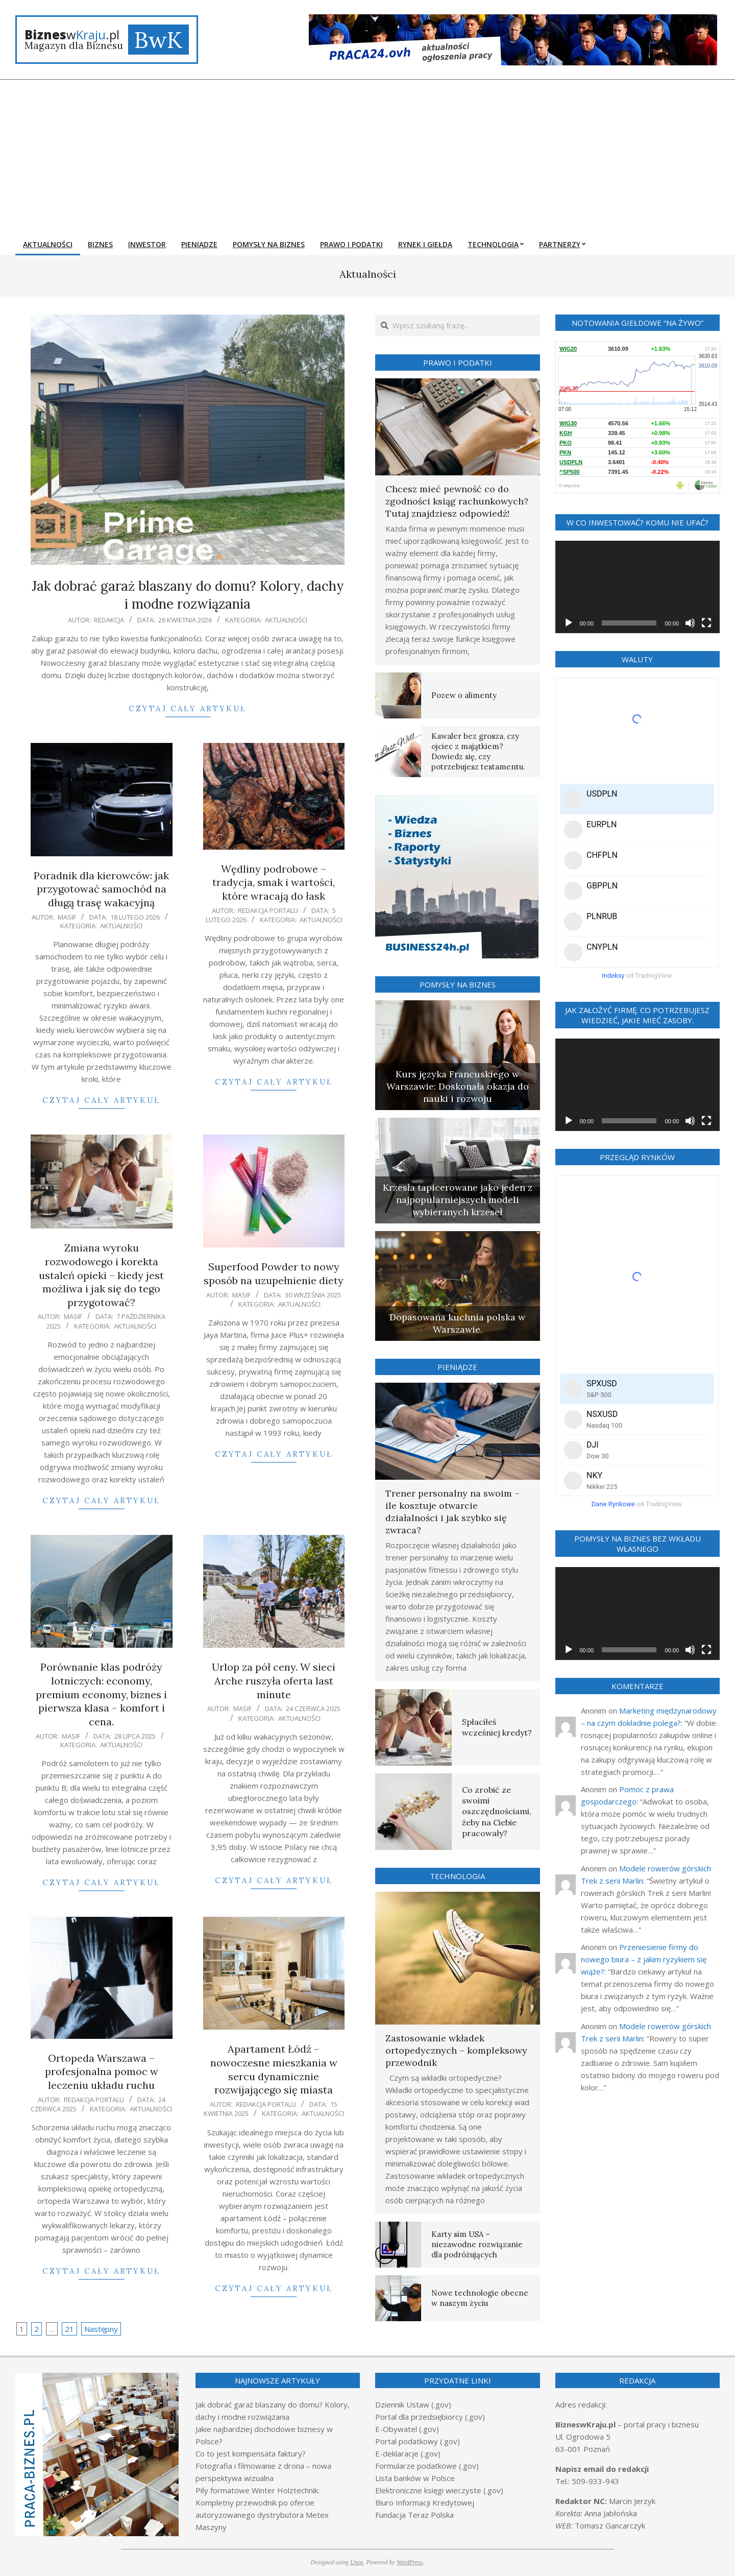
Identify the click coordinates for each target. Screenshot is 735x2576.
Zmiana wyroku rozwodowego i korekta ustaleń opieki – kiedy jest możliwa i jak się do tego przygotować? (101, 1275)
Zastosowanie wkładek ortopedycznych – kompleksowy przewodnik (456, 2050)
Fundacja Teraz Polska (414, 2515)
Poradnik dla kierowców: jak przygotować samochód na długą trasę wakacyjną (101, 889)
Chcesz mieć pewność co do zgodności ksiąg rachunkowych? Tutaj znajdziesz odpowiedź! (456, 501)
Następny (101, 2329)
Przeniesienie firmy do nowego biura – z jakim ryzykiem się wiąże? (643, 1959)
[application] (637, 587)
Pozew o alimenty (464, 695)
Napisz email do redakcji (602, 2469)
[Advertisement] (367, 156)
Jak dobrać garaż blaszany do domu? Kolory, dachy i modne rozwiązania (188, 594)
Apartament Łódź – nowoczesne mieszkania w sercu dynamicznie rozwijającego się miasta (273, 2069)
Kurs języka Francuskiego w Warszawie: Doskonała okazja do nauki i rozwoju (457, 1086)
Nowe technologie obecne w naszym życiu (479, 2298)
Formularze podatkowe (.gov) (427, 2466)
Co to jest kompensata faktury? (250, 2453)
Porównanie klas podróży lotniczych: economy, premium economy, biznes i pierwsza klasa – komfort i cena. (101, 1694)
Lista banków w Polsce (415, 2478)
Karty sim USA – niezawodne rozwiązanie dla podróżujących (477, 2244)
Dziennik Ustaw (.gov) (413, 2404)
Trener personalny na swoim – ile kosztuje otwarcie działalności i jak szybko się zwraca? (452, 1511)
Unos (356, 2562)
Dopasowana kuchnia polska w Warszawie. (457, 1323)
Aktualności (286, 619)
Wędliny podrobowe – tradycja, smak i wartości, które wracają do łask (273, 882)
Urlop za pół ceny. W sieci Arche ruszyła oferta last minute (273, 1680)
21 (69, 2329)
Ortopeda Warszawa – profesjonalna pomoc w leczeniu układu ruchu (101, 2071)
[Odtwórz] (569, 623)
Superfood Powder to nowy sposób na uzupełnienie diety (274, 1273)
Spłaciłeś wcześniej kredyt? (497, 1727)
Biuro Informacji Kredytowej (424, 2502)
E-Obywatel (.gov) (407, 2429)
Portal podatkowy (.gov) (417, 2441)
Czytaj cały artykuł (188, 708)
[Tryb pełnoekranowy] (706, 623)
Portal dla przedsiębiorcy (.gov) (430, 2417)
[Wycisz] (690, 623)
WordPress (410, 2562)
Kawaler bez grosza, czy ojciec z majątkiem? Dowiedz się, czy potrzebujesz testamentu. (478, 751)
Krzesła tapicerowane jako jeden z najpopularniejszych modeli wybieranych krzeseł (457, 1200)
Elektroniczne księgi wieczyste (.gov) (439, 2490)
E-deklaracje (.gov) (407, 2453)
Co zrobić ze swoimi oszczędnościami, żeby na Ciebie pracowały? (496, 1811)
